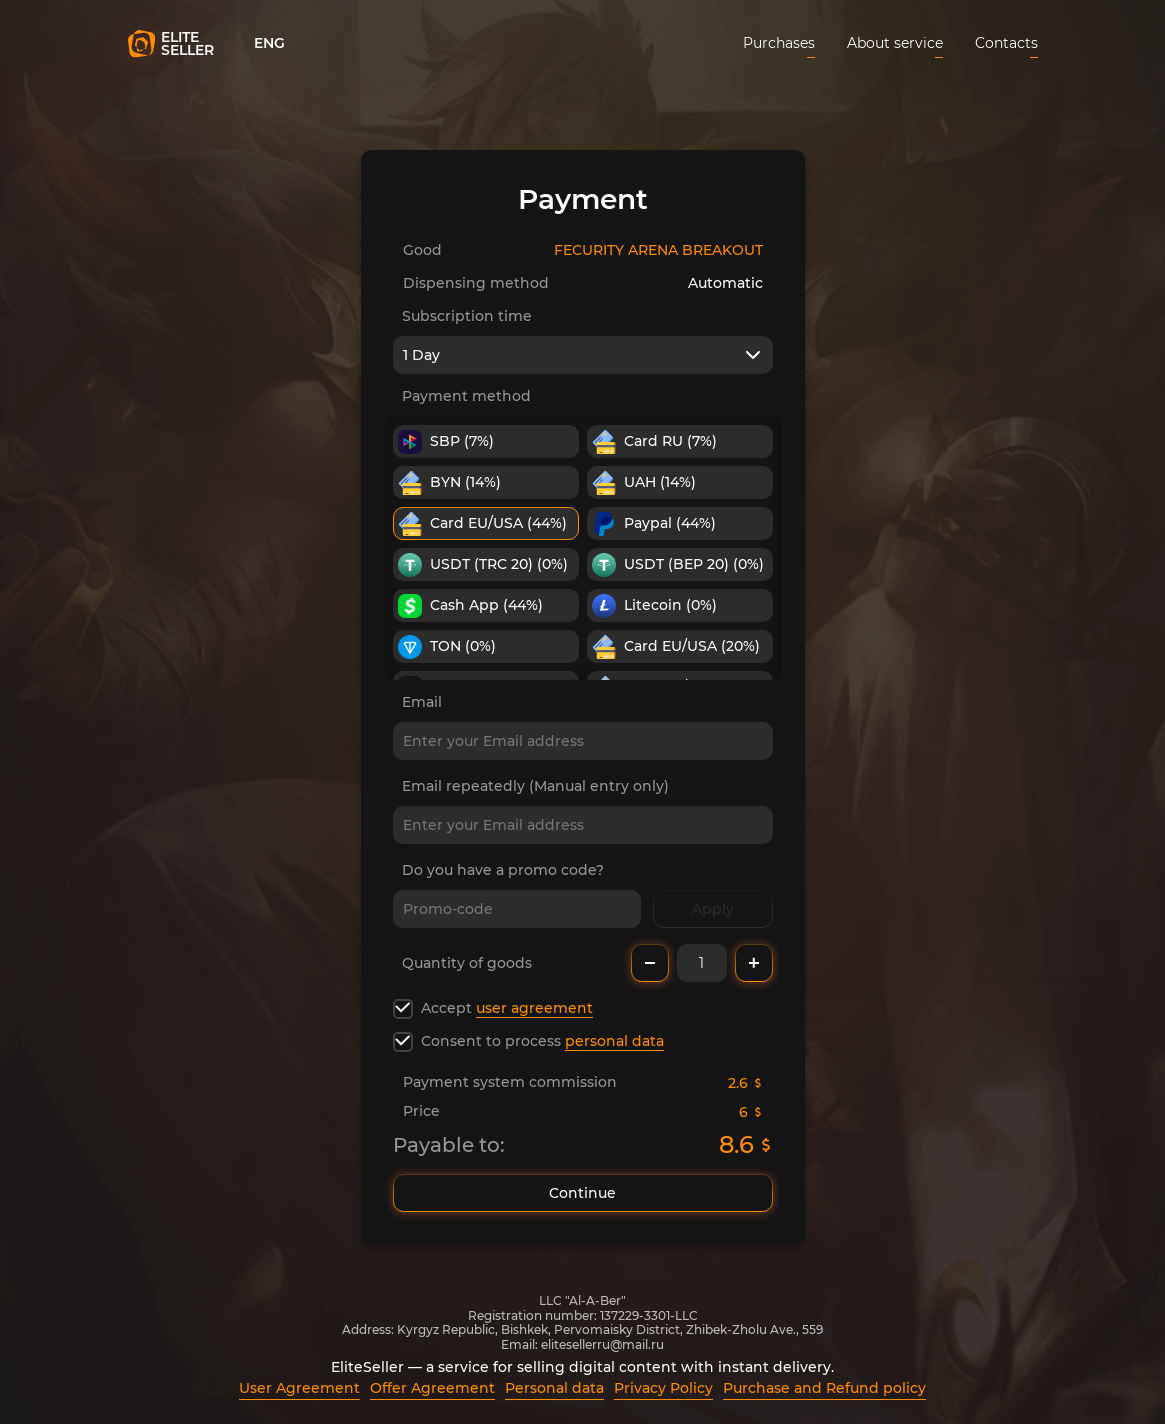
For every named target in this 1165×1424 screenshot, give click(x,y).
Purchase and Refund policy (824, 1388)
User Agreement (299, 1388)
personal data (614, 1041)
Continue (583, 1193)
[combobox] (583, 355)
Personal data (554, 1388)
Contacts (1006, 43)
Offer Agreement (432, 1388)
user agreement (534, 1008)
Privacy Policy (663, 1388)
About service (895, 43)
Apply (713, 909)
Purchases (779, 43)
